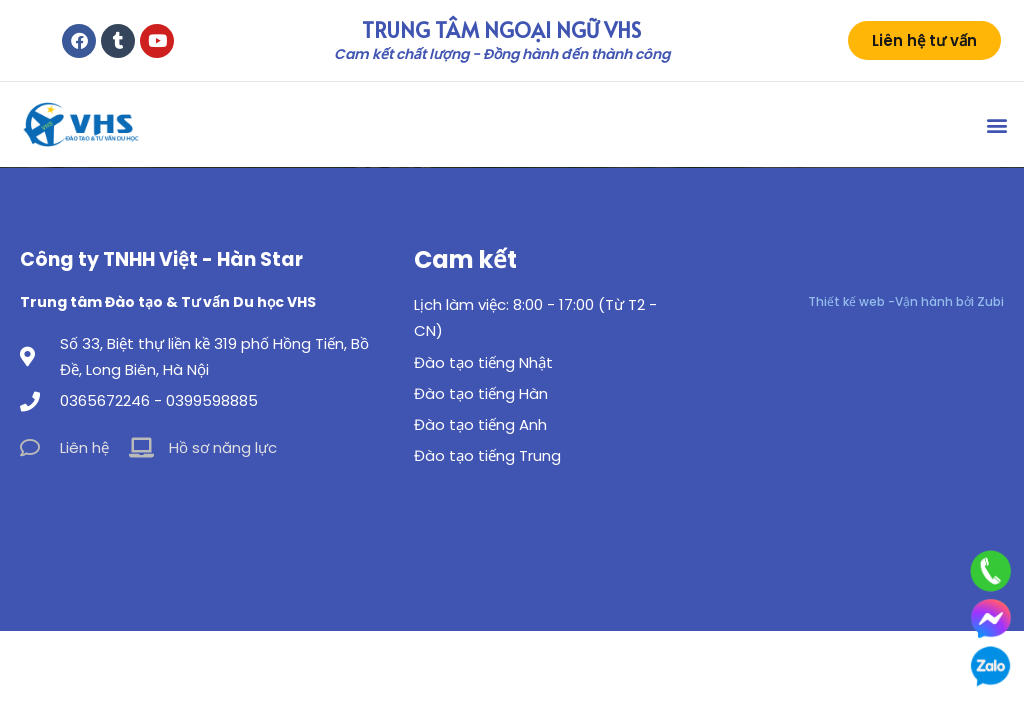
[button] (997, 124)
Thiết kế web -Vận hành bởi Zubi (906, 301)
